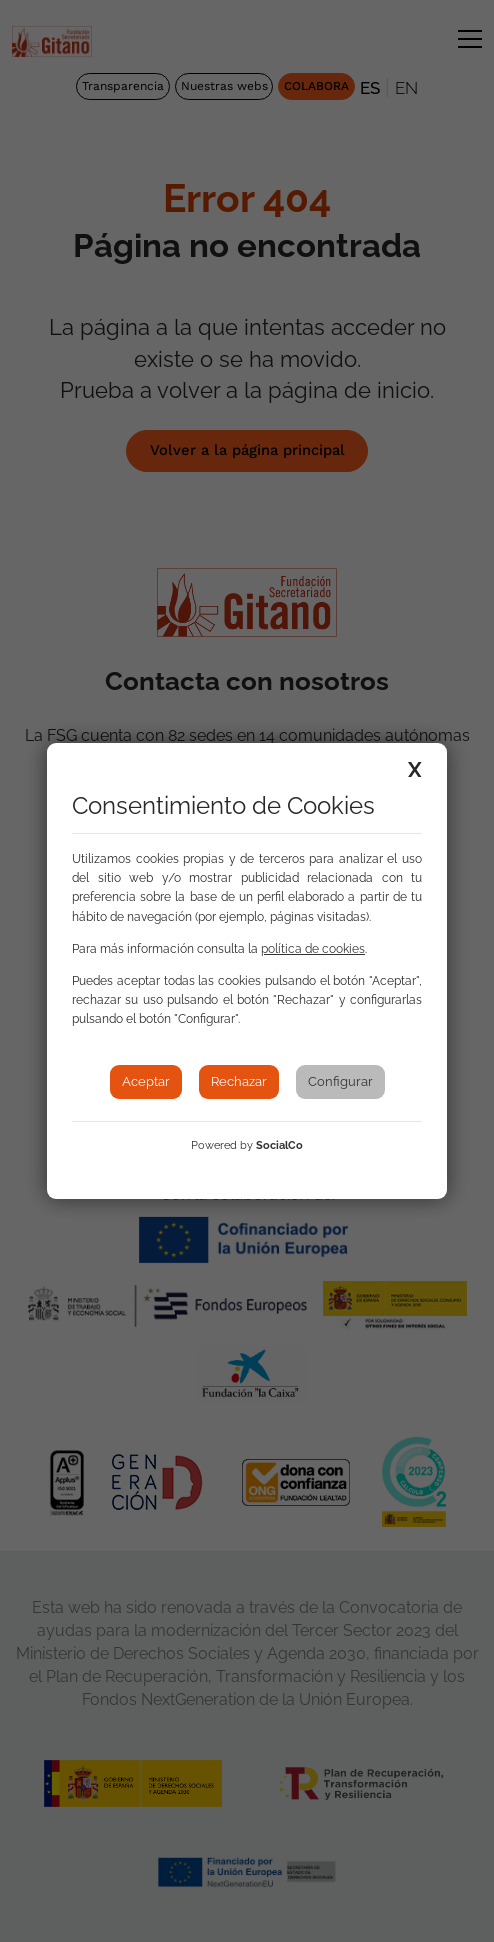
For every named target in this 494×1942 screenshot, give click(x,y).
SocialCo (279, 1145)
